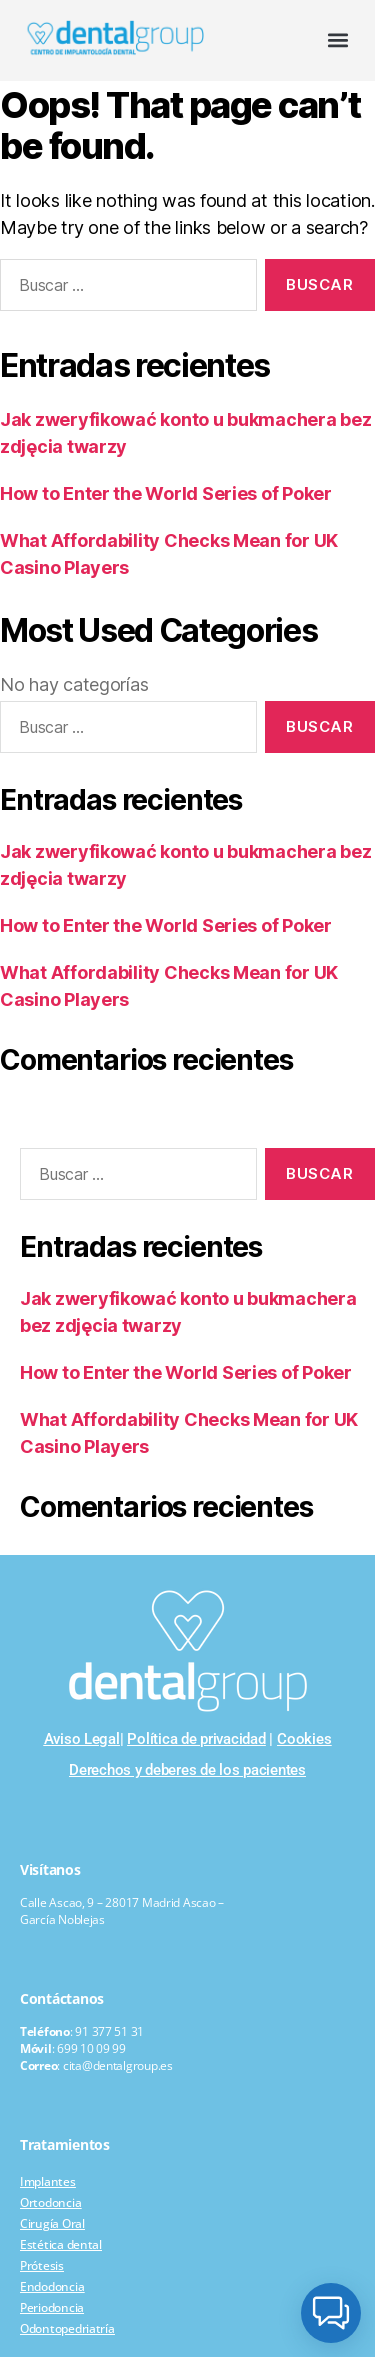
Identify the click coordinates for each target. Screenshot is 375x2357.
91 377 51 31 (109, 2031)
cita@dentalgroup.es (118, 2065)
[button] (338, 40)
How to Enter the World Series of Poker (166, 493)
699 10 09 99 (91, 2048)
